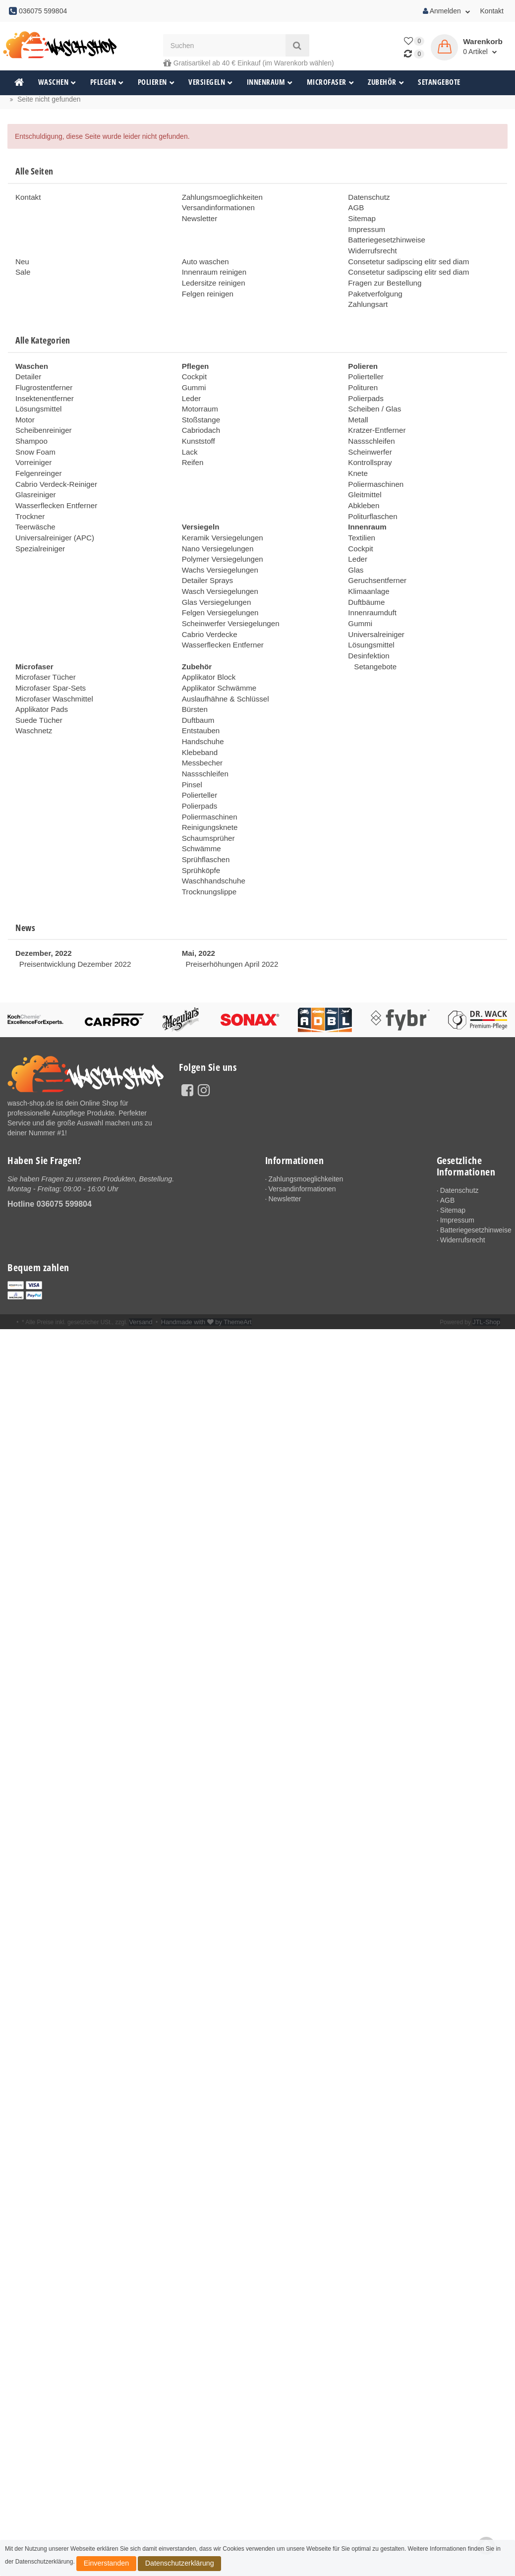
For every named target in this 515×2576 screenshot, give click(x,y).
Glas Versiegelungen (214, 575)
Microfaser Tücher (43, 644)
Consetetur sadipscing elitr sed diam (404, 256)
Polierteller (364, 367)
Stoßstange (200, 406)
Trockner (29, 496)
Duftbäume (365, 575)
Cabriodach (200, 416)
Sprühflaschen (204, 813)
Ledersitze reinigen (211, 276)
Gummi (193, 377)
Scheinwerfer (368, 436)
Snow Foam (34, 436)
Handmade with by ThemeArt (201, 1271)
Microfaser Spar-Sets (47, 654)
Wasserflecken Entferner (53, 486)
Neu (21, 256)
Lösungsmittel (36, 397)
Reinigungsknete (207, 783)
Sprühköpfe (200, 823)
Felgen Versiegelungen (217, 585)
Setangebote (439, 82)
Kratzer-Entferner (374, 416)
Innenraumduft (370, 585)
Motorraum (199, 397)
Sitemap (360, 217)
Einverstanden (98, 2565)
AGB (355, 207)
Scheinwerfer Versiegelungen (227, 595)
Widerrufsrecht (370, 246)
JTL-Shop (487, 1271)
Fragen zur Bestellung (382, 276)
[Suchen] (224, 45)
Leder (191, 387)
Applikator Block (206, 644)
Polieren (156, 82)
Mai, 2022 (197, 903)
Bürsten (194, 674)
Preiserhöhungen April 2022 (228, 913)
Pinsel (191, 744)
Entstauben (199, 694)
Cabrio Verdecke (207, 605)
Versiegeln (210, 82)
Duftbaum (197, 684)
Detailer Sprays (205, 555)
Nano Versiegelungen (215, 525)
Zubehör (386, 82)
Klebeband (198, 714)
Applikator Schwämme (216, 654)
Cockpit (193, 367)
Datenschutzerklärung (154, 2565)
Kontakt (492, 11)
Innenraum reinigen (212, 266)
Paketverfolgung (373, 286)
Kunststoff (197, 426)
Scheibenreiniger (41, 416)
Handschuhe (201, 704)
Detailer (27, 367)
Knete (357, 456)
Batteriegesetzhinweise (383, 236)
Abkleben (362, 486)
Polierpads (364, 387)
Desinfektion (367, 625)
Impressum (365, 227)
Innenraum (270, 82)
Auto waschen (204, 256)
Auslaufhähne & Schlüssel (222, 664)
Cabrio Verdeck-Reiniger (53, 466)
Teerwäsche (34, 506)
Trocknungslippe (207, 843)
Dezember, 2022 (41, 903)
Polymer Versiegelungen (219, 535)
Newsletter (198, 217)
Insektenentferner (42, 387)
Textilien (360, 516)
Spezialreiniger (38, 525)
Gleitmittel (363, 476)
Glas (355, 545)
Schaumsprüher (206, 793)
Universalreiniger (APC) (51, 516)
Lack (189, 436)
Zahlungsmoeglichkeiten (219, 197)
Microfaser (330, 82)
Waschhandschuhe (211, 833)
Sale (22, 266)
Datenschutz (367, 197)
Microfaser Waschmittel (51, 664)
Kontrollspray (368, 446)
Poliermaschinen (374, 466)
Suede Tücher (37, 684)
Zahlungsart (366, 296)
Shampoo (30, 426)
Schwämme (200, 803)
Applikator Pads (39, 674)
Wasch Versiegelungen (217, 565)
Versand (140, 1271)
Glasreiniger (34, 476)
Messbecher (201, 724)
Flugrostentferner (41, 377)
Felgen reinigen (206, 286)
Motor (24, 406)
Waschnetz (32, 694)
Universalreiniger (374, 605)
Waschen (57, 82)
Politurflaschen (371, 496)
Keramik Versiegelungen (219, 516)
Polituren (361, 377)
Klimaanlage (367, 565)
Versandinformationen (215, 207)
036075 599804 (64, 1152)
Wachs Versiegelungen (217, 545)
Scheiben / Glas (372, 397)
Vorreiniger (32, 446)
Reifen (192, 446)
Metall (357, 406)
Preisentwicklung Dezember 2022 (71, 913)
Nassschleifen (369, 426)
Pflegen (107, 82)
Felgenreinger (36, 456)
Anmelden (446, 11)
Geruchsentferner (375, 555)
